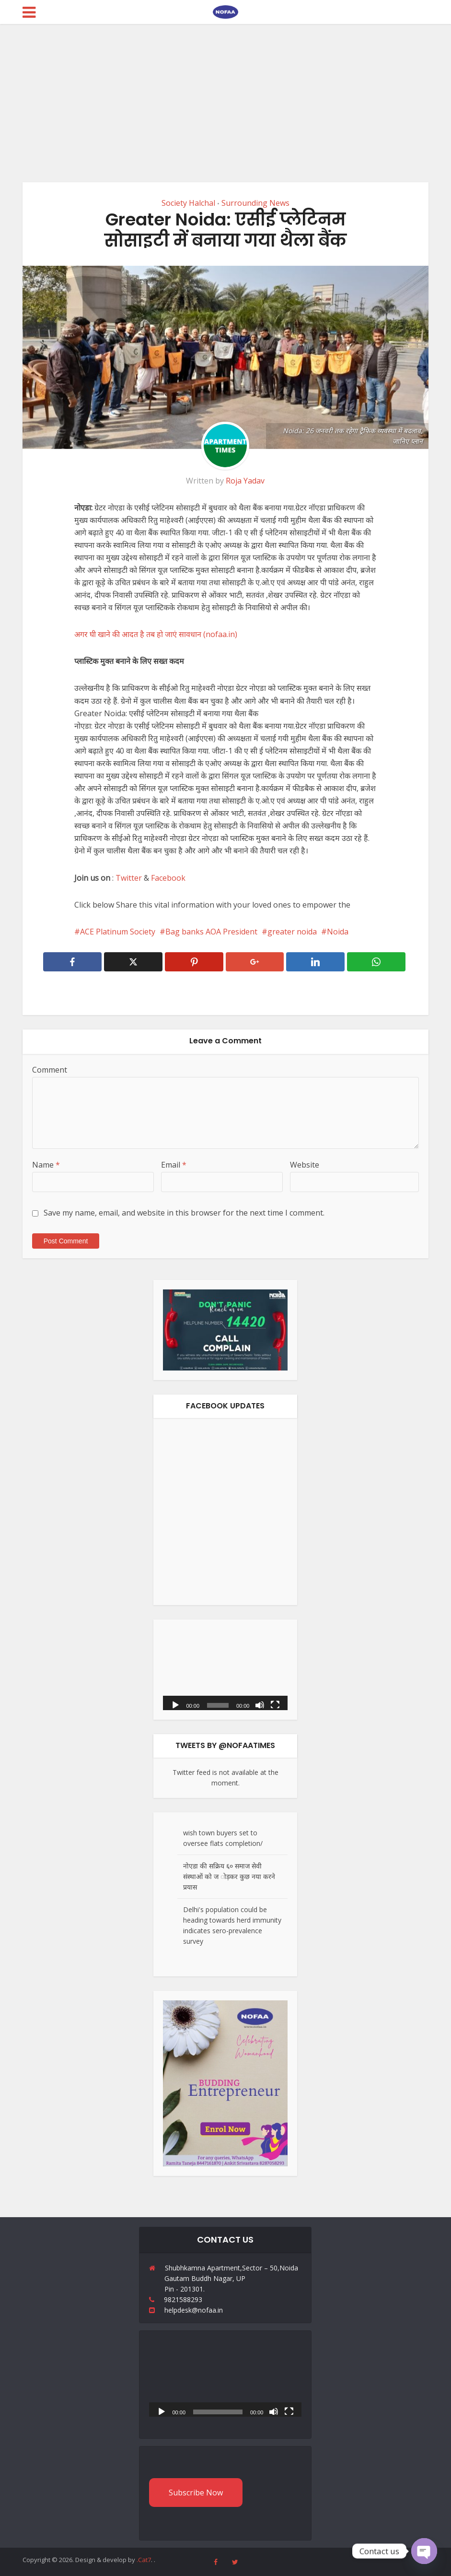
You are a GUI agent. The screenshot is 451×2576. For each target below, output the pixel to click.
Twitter (129, 878)
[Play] (175, 1704)
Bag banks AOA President (211, 931)
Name (46, 1164)
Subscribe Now (196, 2492)
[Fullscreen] (275, 1704)
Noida (337, 931)
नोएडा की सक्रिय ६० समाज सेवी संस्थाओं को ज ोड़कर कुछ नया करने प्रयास (229, 1876)
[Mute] (260, 1704)
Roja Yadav (245, 480)
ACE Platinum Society (117, 931)
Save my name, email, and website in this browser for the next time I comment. (184, 1212)
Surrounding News (255, 203)
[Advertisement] (225, 96)
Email (173, 1164)
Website (304, 1164)
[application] (225, 1669)
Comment (49, 1069)
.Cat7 (144, 2559)
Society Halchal (188, 203)
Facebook (168, 878)
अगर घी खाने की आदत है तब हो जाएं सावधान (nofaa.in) (155, 634)
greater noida (292, 931)
